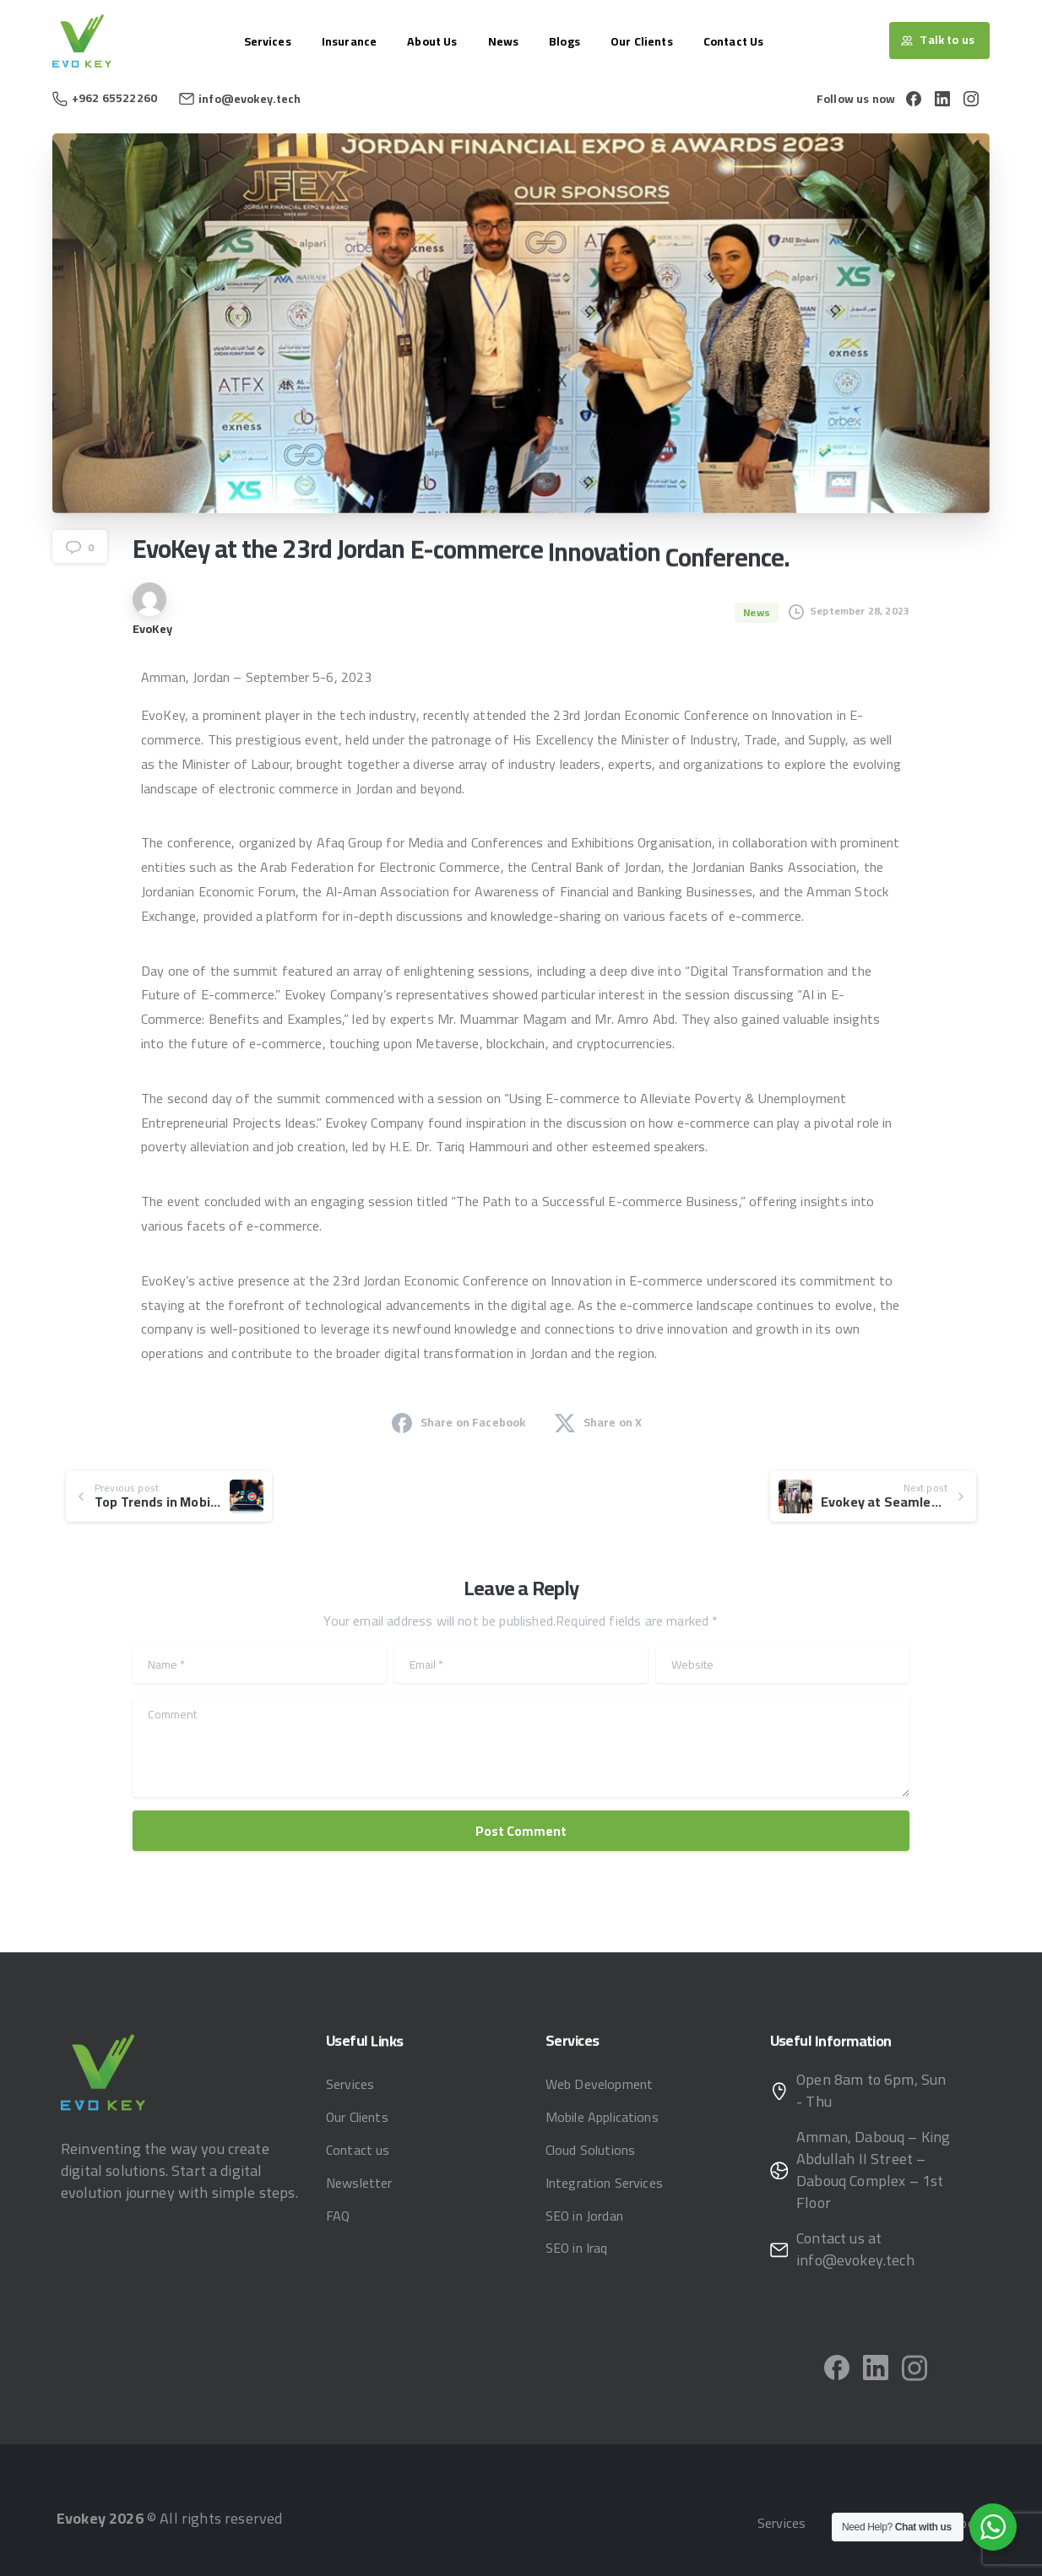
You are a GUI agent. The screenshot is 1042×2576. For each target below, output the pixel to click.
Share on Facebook (459, 1422)
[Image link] (103, 2072)
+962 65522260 (104, 98)
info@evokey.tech (249, 99)
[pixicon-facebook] (836, 2372)
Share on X (599, 1422)
